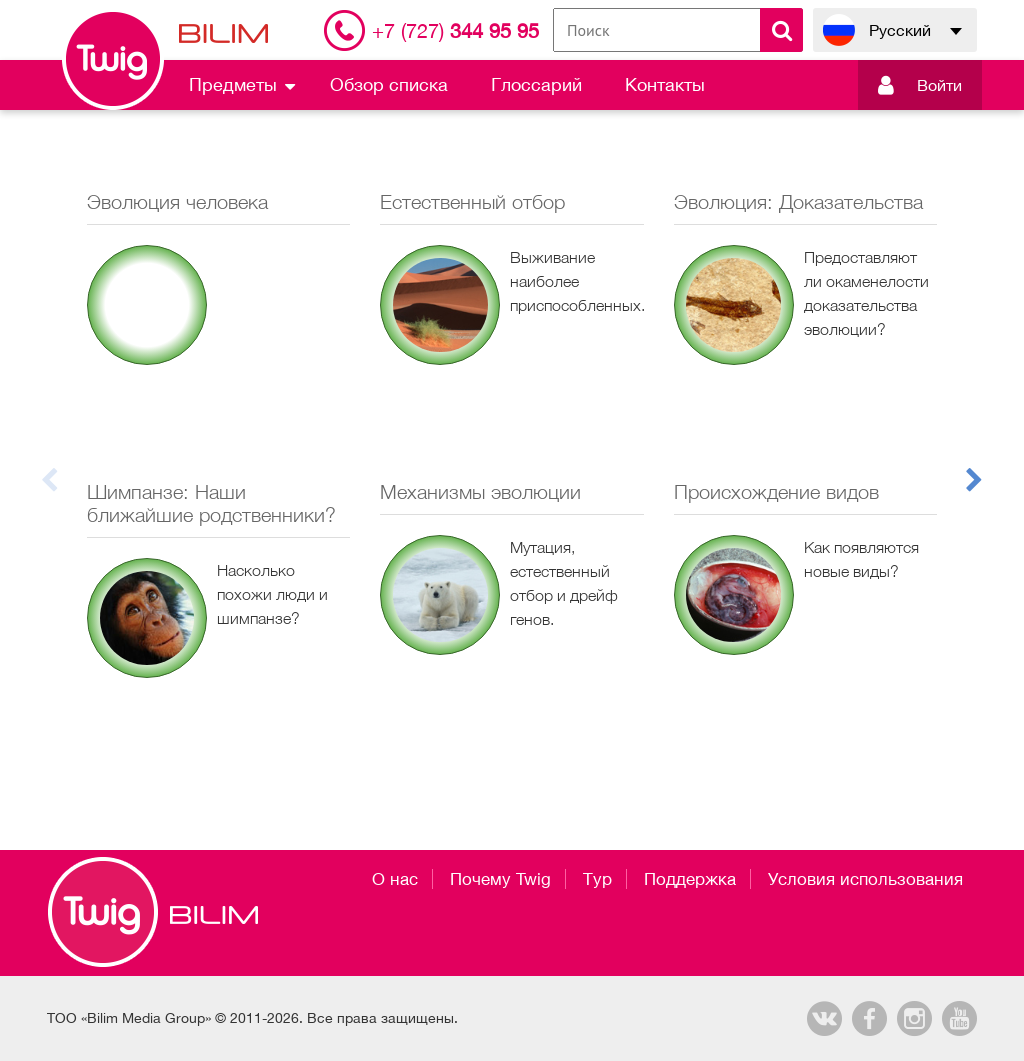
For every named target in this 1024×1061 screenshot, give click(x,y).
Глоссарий (536, 84)
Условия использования (865, 879)
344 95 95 (455, 30)
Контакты (665, 84)
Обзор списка (389, 84)
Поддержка (690, 879)
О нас (395, 879)
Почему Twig (500, 879)
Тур (597, 879)
